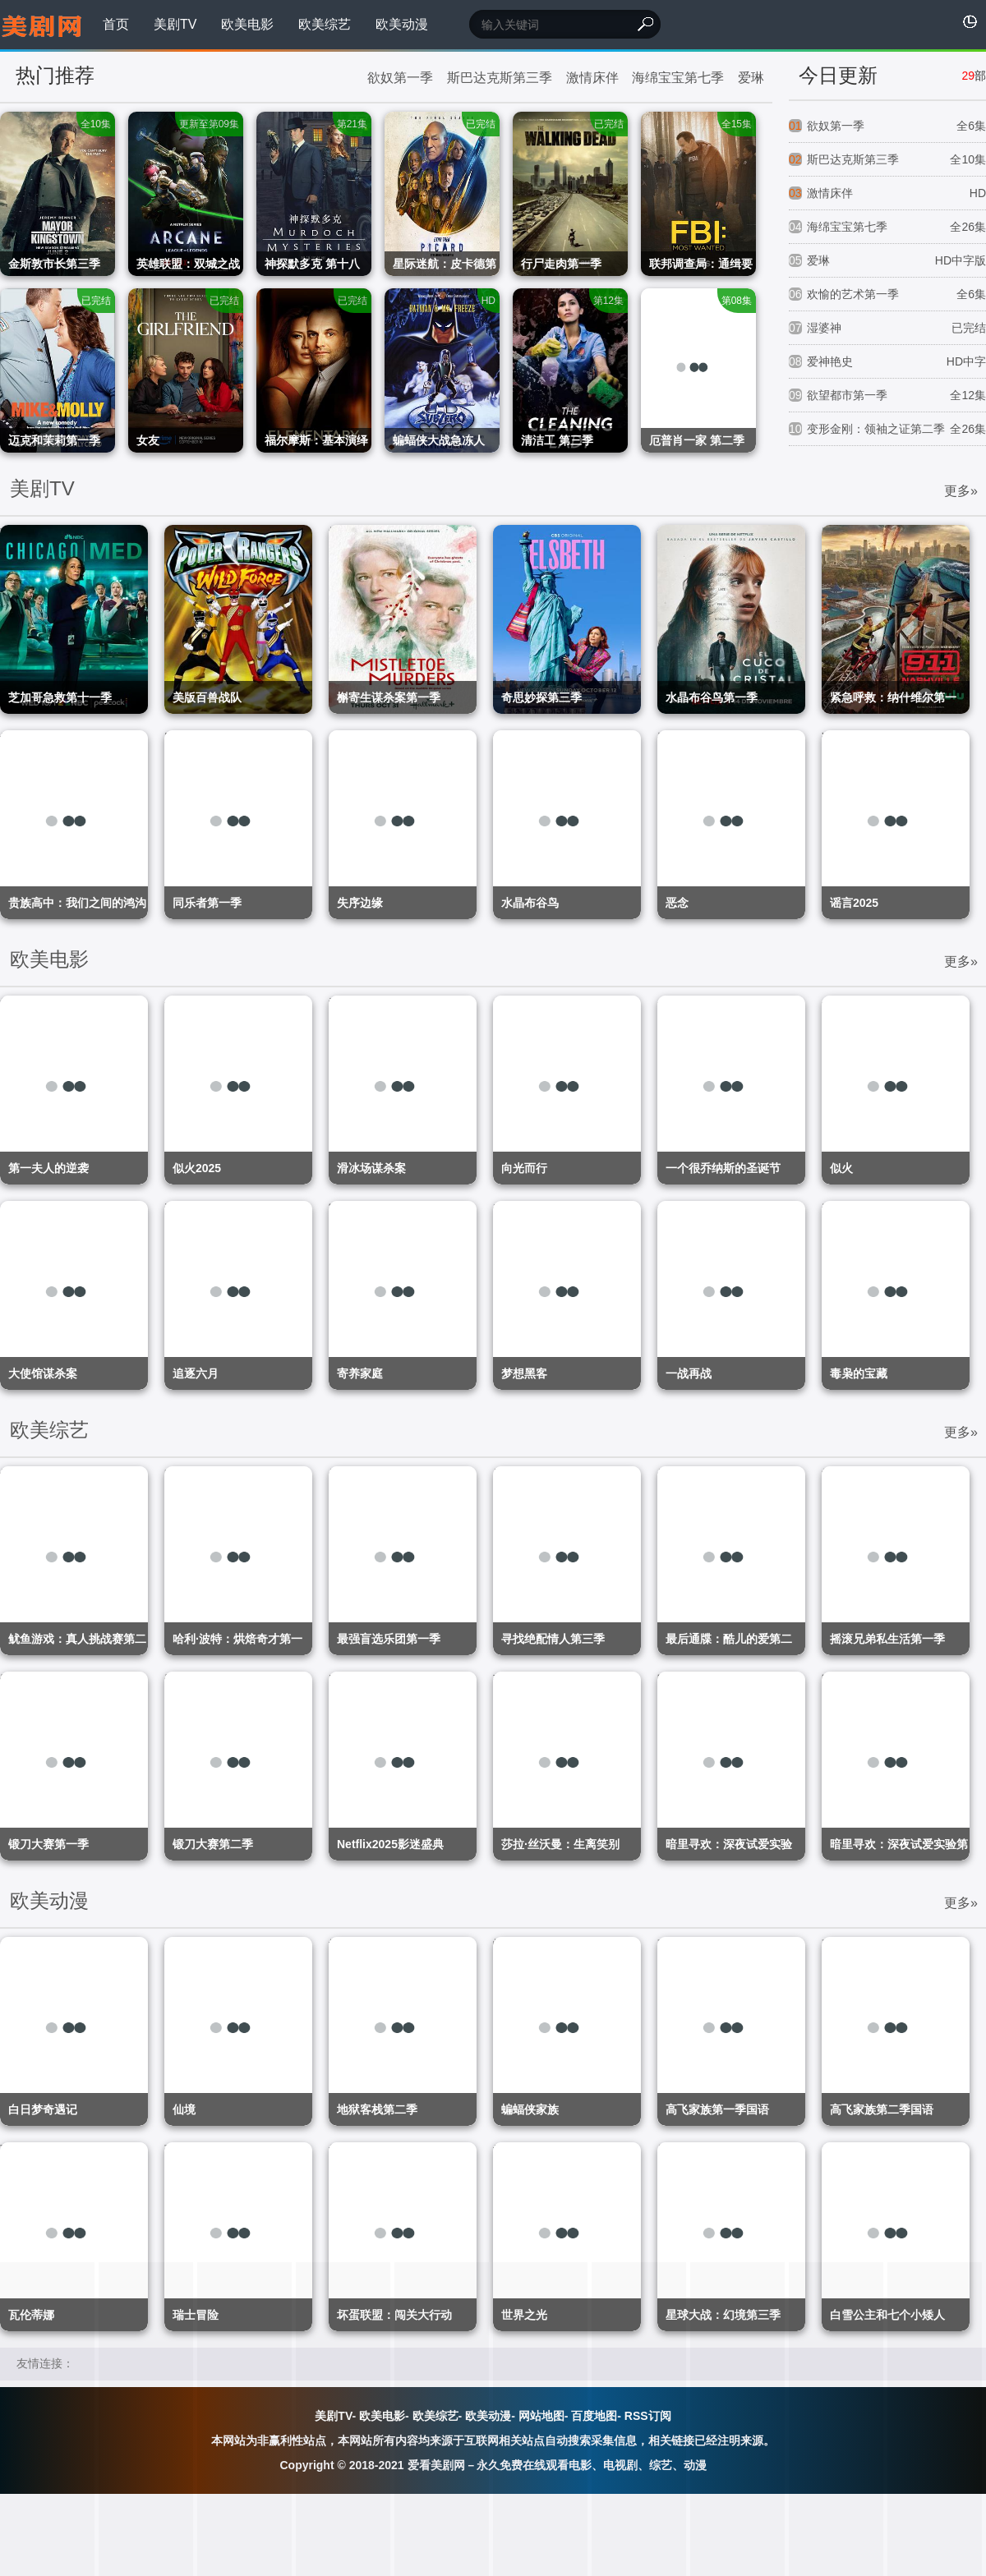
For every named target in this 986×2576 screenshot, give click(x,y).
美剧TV (175, 24)
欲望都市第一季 (887, 395)
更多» (961, 491)
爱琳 (751, 78)
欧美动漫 (402, 24)
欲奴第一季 (400, 78)
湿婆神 (887, 328)
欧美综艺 (324, 24)
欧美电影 (247, 24)
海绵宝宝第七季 (678, 78)
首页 (116, 24)
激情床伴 (592, 78)
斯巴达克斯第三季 (499, 78)
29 (967, 75)
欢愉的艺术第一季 (887, 294)
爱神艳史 (887, 362)
